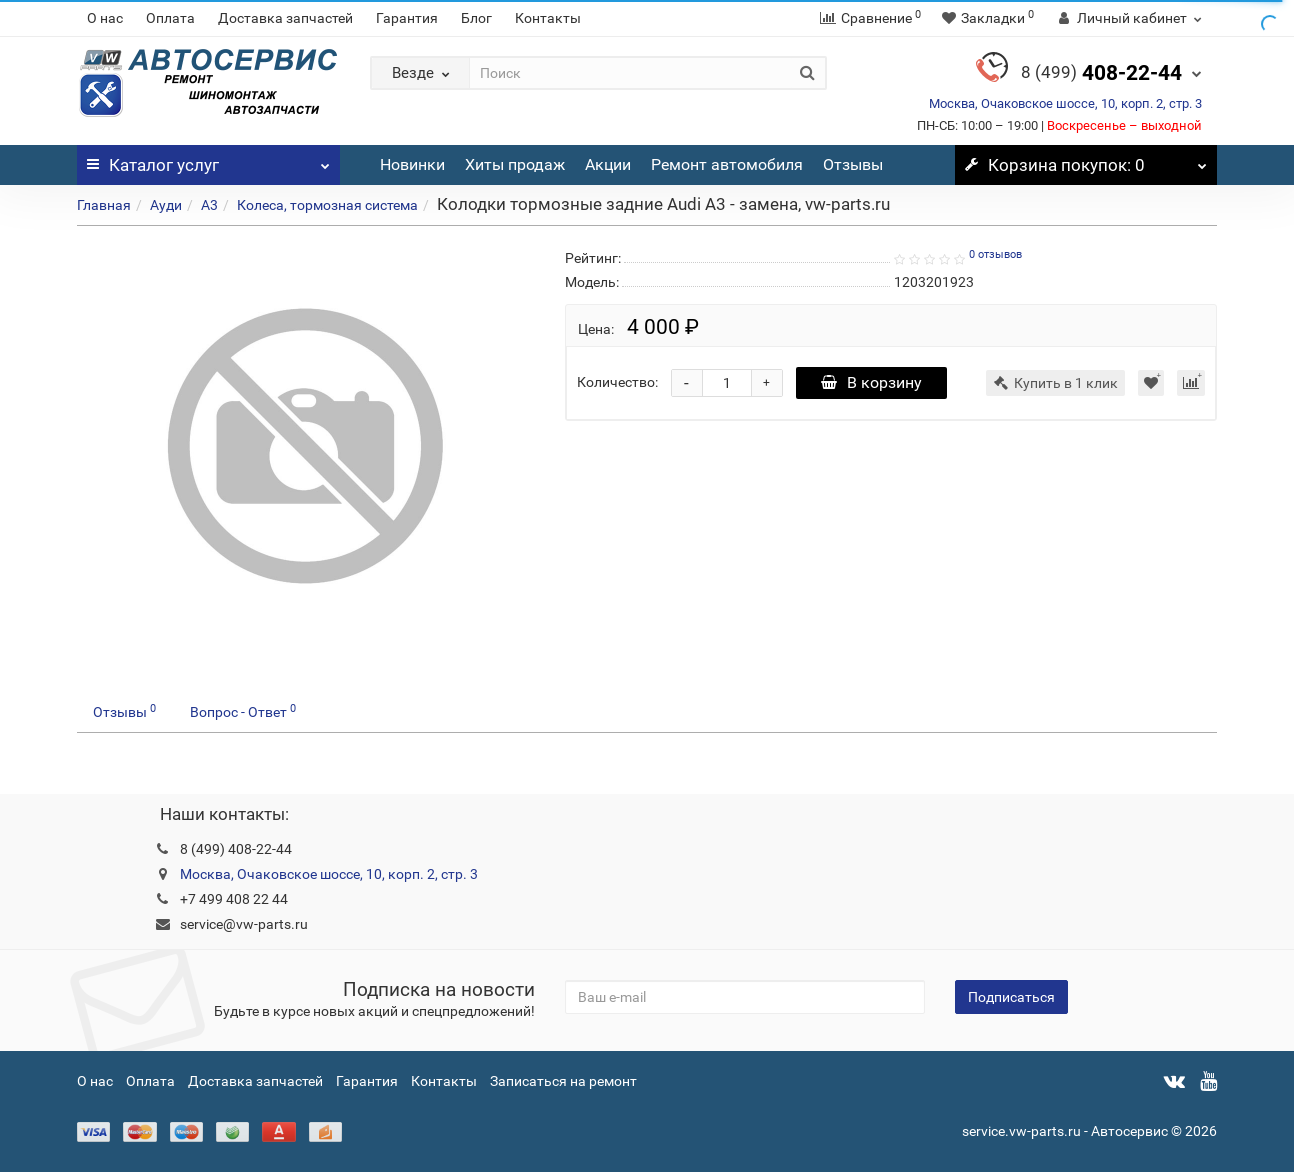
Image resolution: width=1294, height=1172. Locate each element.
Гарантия (407, 18)
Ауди (166, 205)
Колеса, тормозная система (327, 205)
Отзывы (853, 164)
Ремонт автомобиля (727, 164)
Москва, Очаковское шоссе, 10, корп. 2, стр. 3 (1065, 103)
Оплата (170, 18)
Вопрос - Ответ (243, 711)
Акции (608, 164)
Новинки (412, 164)
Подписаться (1011, 997)
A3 (209, 205)
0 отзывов (995, 254)
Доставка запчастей (285, 18)
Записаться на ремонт (563, 1081)
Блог (476, 18)
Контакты (548, 18)
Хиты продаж (515, 164)
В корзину (871, 382)
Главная (104, 205)
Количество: (617, 382)
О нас (105, 18)
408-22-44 (1101, 73)
